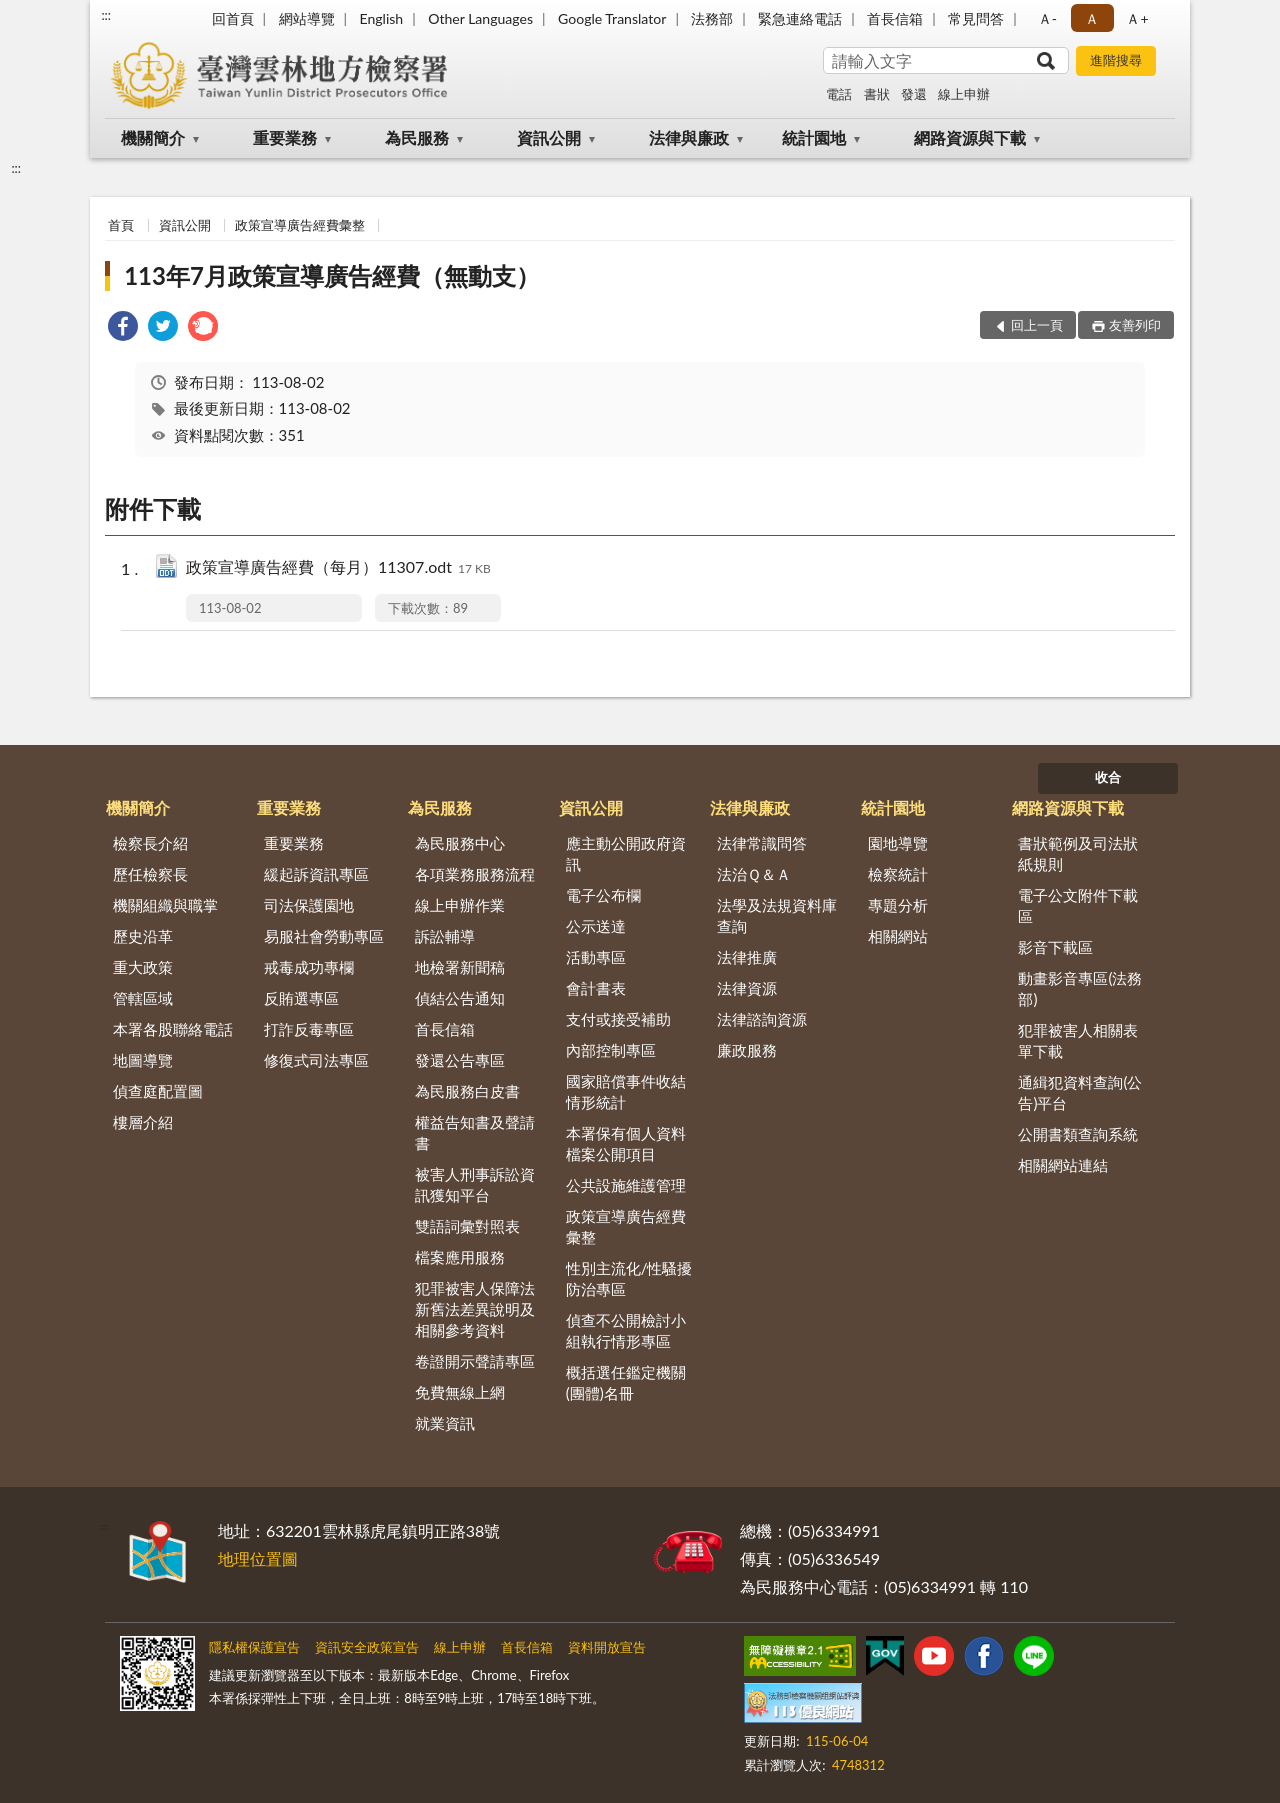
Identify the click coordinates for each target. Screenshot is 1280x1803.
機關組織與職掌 (165, 905)
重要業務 (285, 137)
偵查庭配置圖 (158, 1091)
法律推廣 (747, 957)
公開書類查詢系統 (1078, 1134)
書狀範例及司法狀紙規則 (1078, 853)
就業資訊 (445, 1423)
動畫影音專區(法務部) (1080, 988)
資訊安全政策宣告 (367, 1647)
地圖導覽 (143, 1060)
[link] (123, 328)
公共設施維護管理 (626, 1185)
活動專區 (596, 957)
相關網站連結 (1063, 1165)
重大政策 (143, 967)
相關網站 (898, 936)
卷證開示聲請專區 (475, 1361)
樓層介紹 (143, 1122)
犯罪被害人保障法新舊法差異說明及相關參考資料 (475, 1309)
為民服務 (417, 137)
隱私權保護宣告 (254, 1647)
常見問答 (976, 18)
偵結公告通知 (460, 998)
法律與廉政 (689, 137)
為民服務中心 (460, 843)
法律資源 (747, 988)
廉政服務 (747, 1050)
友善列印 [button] (1135, 325)
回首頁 (233, 18)
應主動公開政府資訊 (626, 853)
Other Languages (480, 18)
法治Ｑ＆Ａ (754, 874)
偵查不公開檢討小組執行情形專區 (626, 1330)
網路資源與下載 (970, 137)
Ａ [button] (1092, 18)
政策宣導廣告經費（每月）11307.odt (338, 568)
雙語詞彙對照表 (467, 1226)
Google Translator (612, 18)
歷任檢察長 (150, 874)
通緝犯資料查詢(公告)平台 (1080, 1092)
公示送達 (596, 926)
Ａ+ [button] (1137, 18)
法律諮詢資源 (762, 1019)
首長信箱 (895, 18)
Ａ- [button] (1047, 18)
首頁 (121, 225)
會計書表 (596, 988)
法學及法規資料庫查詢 (777, 915)
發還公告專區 (460, 1060)
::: (106, 15)
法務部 (712, 18)
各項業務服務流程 (475, 874)
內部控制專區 (611, 1050)
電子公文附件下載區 (1078, 905)
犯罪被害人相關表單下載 (1078, 1040)
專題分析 (898, 905)
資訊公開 (549, 137)
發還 (914, 94)
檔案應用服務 (460, 1257)
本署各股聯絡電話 (173, 1029)
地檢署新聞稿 (460, 967)
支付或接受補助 (618, 1019)
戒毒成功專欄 (309, 967)
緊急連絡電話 (800, 18)
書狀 (877, 94)
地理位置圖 (258, 1558)
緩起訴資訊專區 (316, 874)
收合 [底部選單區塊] (1108, 777)
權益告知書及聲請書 (475, 1132)
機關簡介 (153, 137)
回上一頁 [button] (1037, 325)
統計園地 (814, 137)
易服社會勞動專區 (324, 936)
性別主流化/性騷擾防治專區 (629, 1278)
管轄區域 (143, 998)
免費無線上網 (460, 1392)
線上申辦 (964, 94)
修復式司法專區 (316, 1060)
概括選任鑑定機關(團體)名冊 (626, 1382)
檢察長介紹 (150, 843)
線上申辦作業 (460, 905)
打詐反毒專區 (309, 1029)
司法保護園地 (309, 905)
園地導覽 (898, 843)
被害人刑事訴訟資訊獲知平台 (475, 1184)
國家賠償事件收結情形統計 (626, 1091)
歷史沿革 (143, 936)
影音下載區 (1055, 947)
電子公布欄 (603, 895)
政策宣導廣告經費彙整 (300, 225)
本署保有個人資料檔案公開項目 (626, 1143)
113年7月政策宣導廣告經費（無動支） (332, 275)
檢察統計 (898, 874)
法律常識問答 (762, 843)
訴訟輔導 (445, 936)
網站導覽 (307, 18)
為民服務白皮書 (467, 1091)
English (381, 18)
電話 (839, 94)
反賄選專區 (301, 998)
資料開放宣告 (607, 1647)
